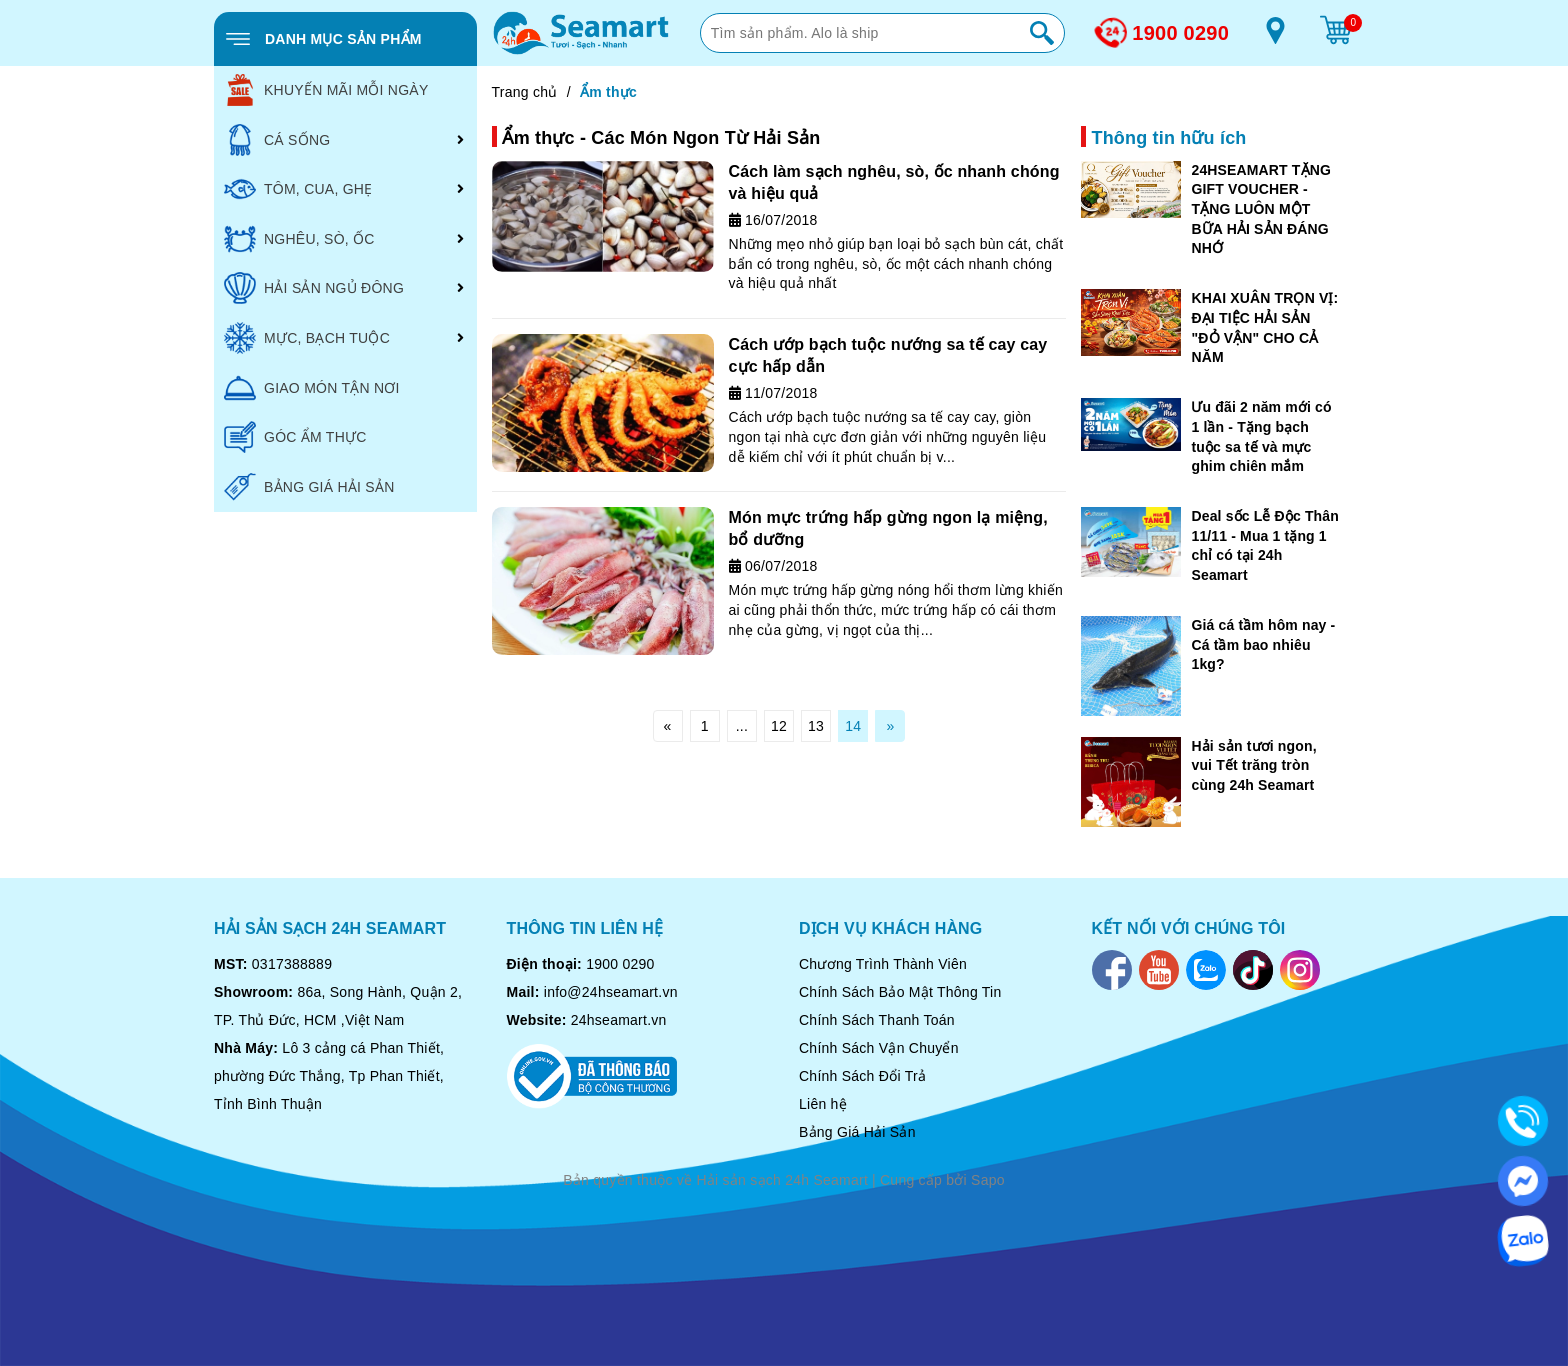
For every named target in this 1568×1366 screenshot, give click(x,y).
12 (779, 726)
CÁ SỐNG (277, 140)
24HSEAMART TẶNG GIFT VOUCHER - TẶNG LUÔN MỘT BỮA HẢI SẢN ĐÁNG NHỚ (1260, 209)
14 (853, 726)
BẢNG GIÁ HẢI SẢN (309, 487)
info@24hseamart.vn (611, 992)
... (742, 726)
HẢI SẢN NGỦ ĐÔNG (314, 288)
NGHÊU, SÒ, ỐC (299, 239)
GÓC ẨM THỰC (295, 437)
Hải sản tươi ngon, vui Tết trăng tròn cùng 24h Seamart (1253, 765)
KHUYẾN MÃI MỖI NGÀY (326, 90)
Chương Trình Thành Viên (883, 964)
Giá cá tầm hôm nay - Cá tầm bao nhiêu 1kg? (1263, 644)
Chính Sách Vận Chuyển (879, 1048)
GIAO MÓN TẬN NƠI (312, 388)
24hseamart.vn (619, 1020)
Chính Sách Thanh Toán (877, 1020)
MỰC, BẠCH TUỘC (307, 338)
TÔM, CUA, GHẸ (298, 189)
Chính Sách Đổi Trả (862, 1076)
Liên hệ (823, 1104)
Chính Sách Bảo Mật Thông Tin (900, 992)
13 (816, 726)
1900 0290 (1180, 33)
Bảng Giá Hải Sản (857, 1132)
